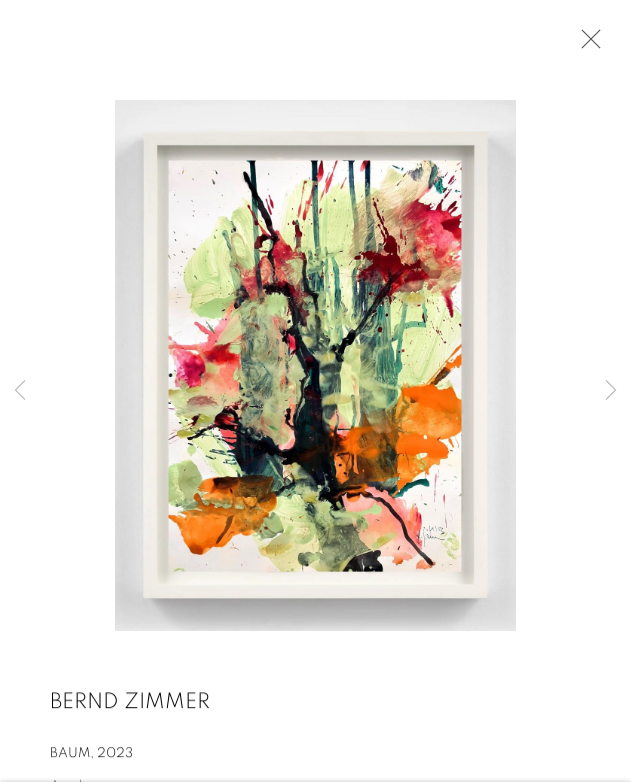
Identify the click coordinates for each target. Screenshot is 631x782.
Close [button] (586, 45)
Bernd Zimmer (130, 703)
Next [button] (611, 390)
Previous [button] (20, 390)
